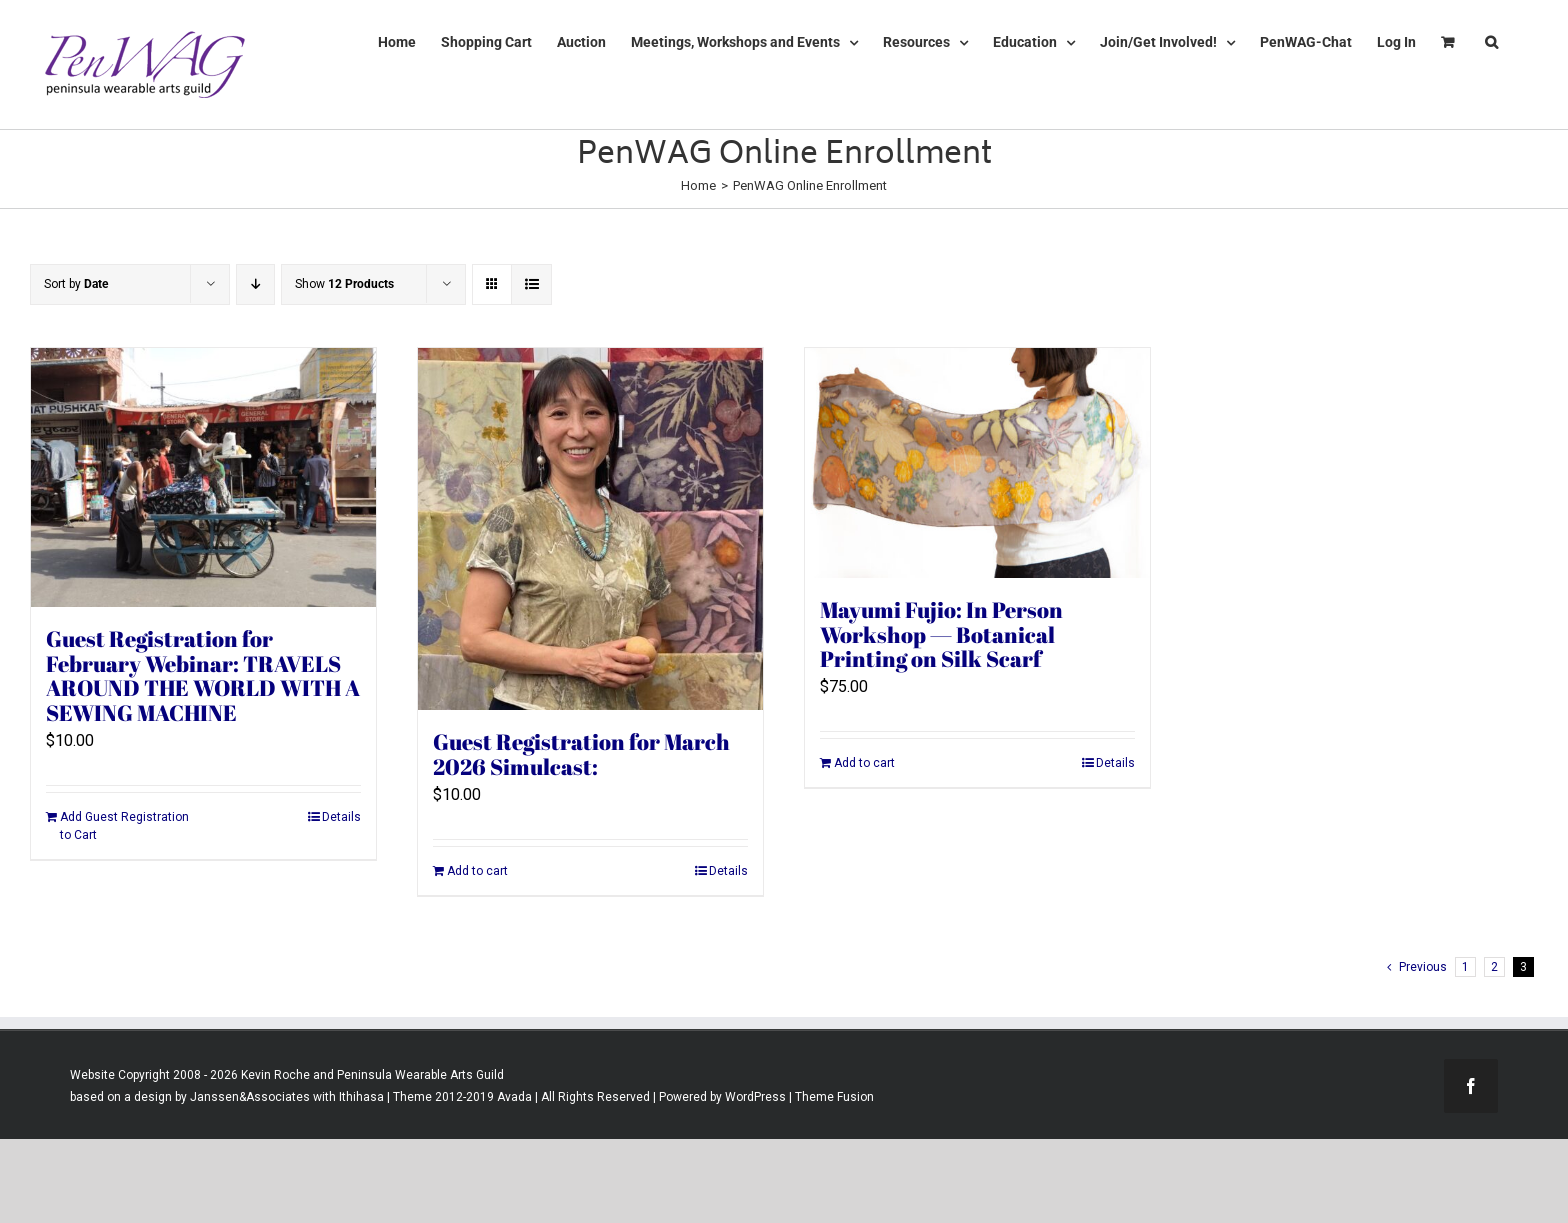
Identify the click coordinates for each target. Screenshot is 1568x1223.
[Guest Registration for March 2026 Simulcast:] (590, 529)
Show (344, 284)
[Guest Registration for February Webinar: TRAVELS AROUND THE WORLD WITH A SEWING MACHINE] (203, 477)
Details (341, 817)
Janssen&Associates (250, 1097)
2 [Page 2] (1494, 967)
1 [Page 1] (1465, 967)
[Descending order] (255, 284)
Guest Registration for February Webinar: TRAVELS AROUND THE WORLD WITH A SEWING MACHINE (203, 676)
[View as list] (531, 284)
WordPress (755, 1097)
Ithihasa (360, 1097)
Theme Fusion (834, 1097)
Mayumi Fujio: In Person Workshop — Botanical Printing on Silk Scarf (941, 634)
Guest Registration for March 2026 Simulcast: (581, 754)
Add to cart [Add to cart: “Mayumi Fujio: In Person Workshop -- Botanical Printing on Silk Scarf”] (864, 763)
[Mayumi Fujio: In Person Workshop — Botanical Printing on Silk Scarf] (977, 463)
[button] (1491, 42)
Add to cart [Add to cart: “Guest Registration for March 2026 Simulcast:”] (477, 871)
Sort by (76, 284)
